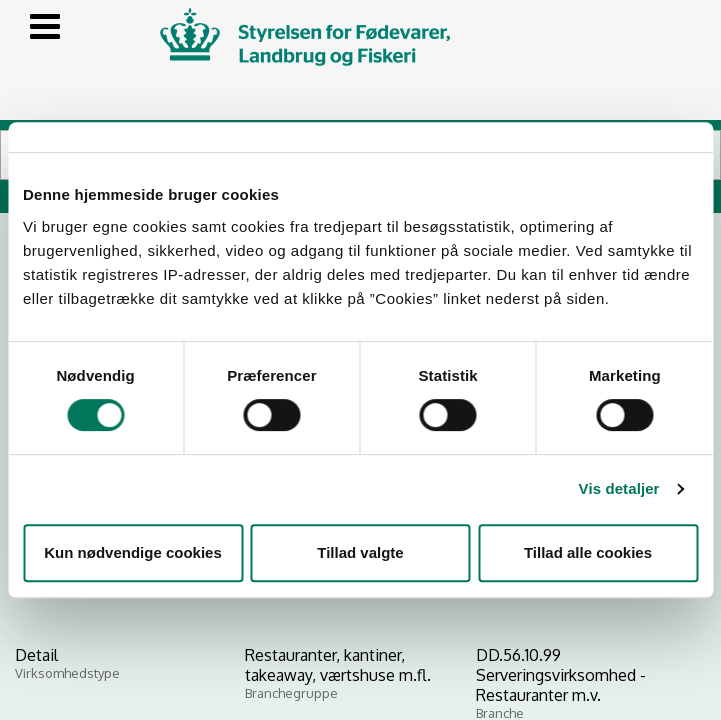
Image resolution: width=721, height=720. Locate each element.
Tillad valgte (360, 552)
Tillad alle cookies (588, 552)
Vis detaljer (619, 488)
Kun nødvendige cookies (133, 552)
